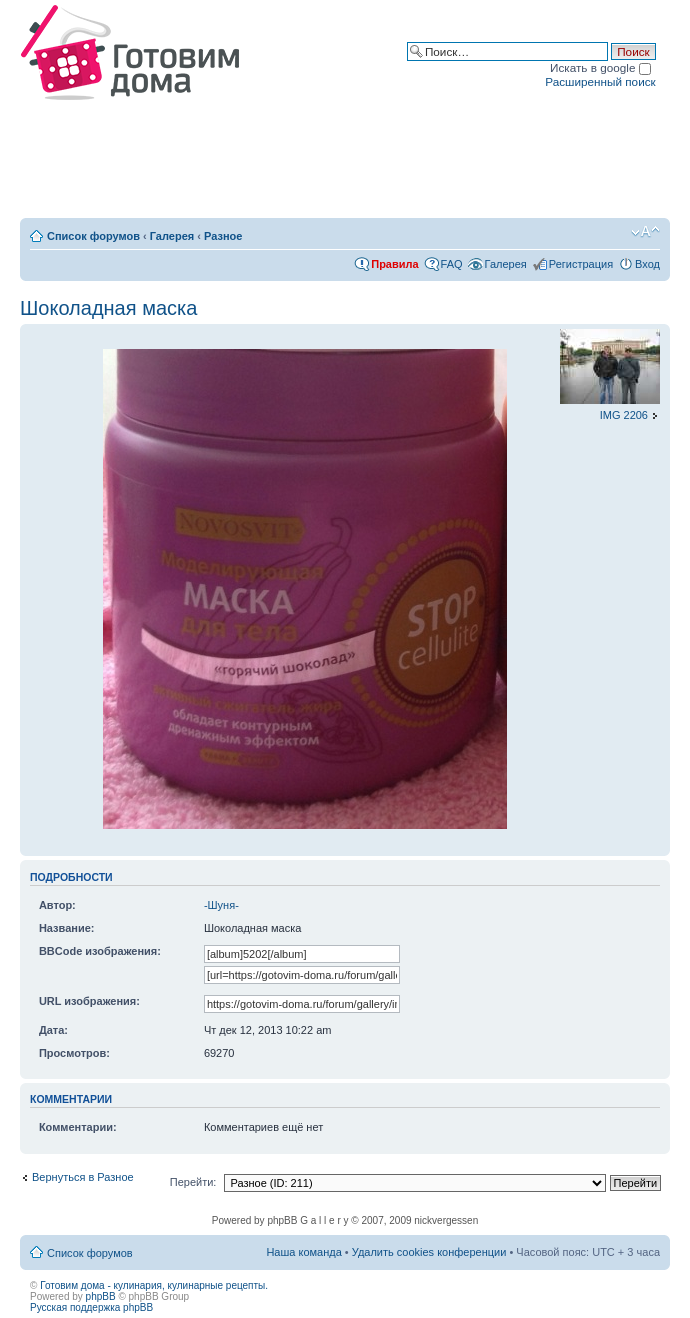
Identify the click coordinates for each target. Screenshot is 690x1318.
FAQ (452, 264)
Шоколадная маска (108, 308)
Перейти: (193, 1182)
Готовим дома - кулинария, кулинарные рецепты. (154, 1285)
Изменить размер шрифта (645, 232)
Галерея (172, 236)
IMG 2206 (624, 415)
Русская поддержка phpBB (91, 1307)
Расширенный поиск (600, 81)
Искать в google (600, 67)
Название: (67, 928)
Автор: (57, 905)
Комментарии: (78, 1127)
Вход (647, 264)
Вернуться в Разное (83, 1177)
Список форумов (93, 236)
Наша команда (303, 1252)
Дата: (53, 1030)
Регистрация (581, 264)
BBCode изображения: (100, 951)
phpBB (101, 1296)
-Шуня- (221, 905)
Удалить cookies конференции (429, 1252)
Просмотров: (74, 1053)
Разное (223, 236)
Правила (394, 264)
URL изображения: (89, 1001)
